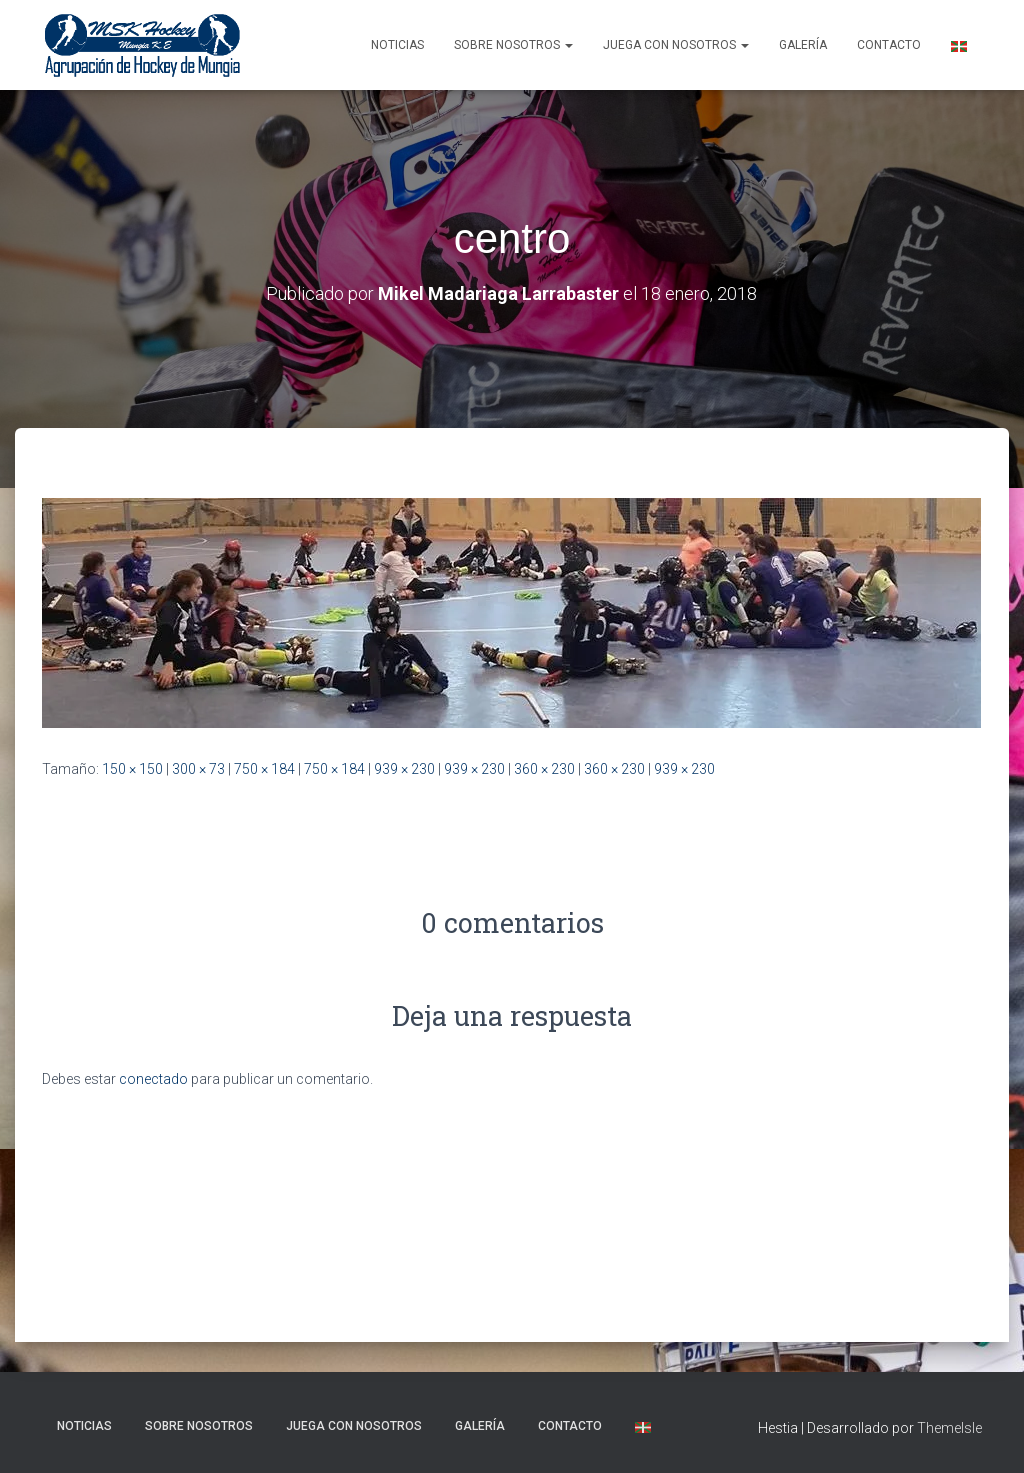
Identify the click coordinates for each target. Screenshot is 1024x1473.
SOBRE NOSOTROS (513, 45)
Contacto (889, 45)
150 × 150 (132, 769)
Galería (803, 45)
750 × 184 (264, 769)
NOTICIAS (397, 45)
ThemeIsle (949, 1428)
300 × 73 (198, 769)
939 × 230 (404, 769)
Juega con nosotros (676, 45)
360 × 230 (544, 769)
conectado (153, 1079)
